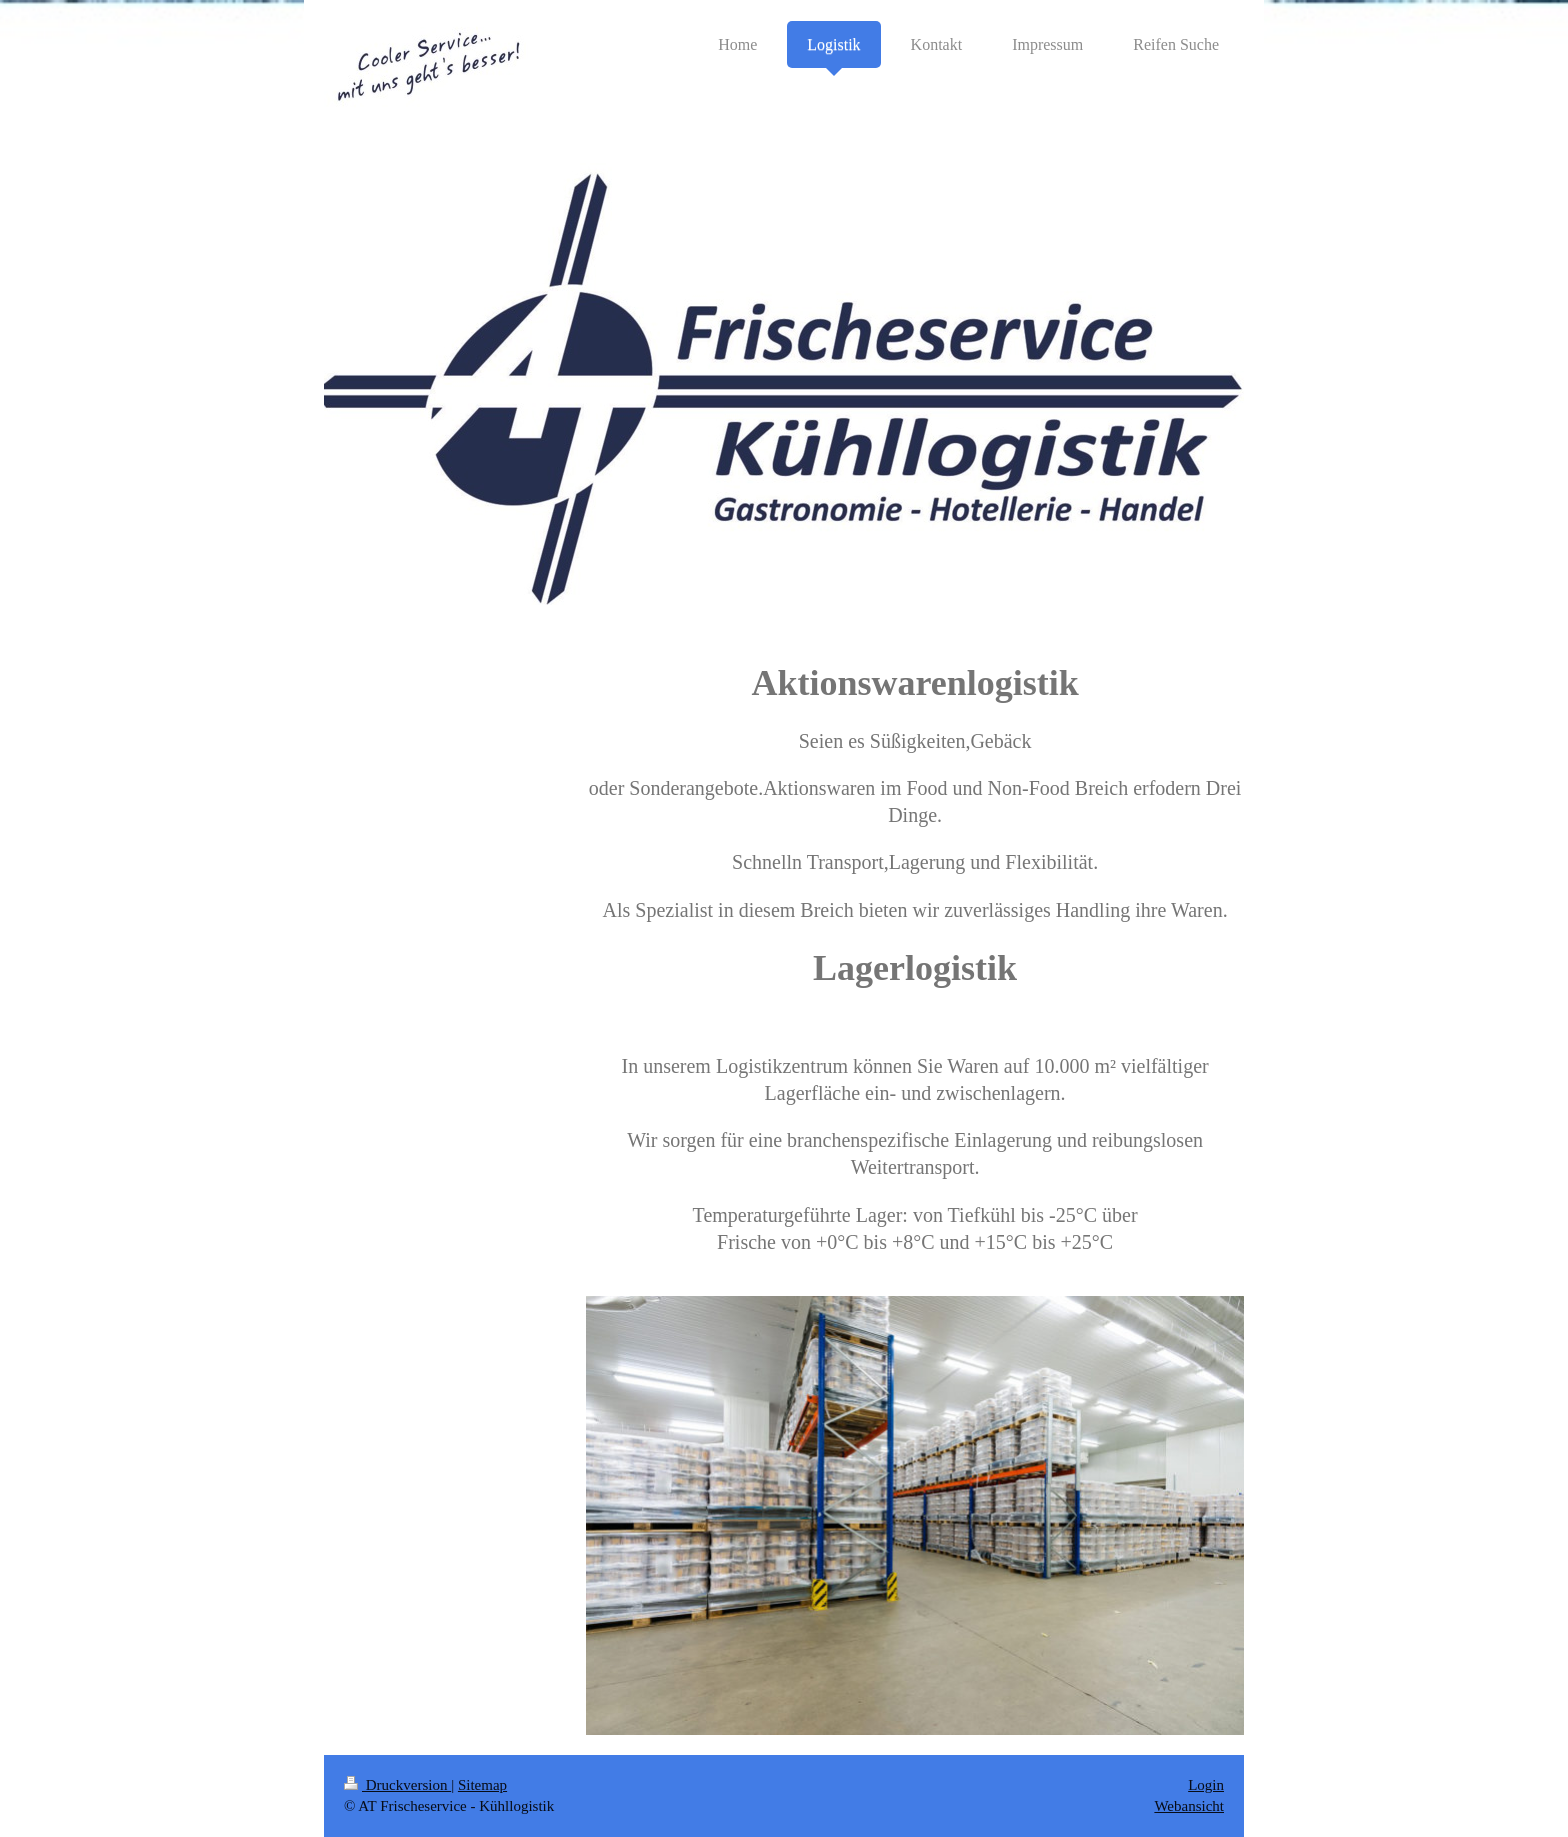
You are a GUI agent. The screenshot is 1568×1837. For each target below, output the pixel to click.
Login (1206, 1785)
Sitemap (482, 1785)
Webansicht (1189, 1806)
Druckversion (397, 1785)
